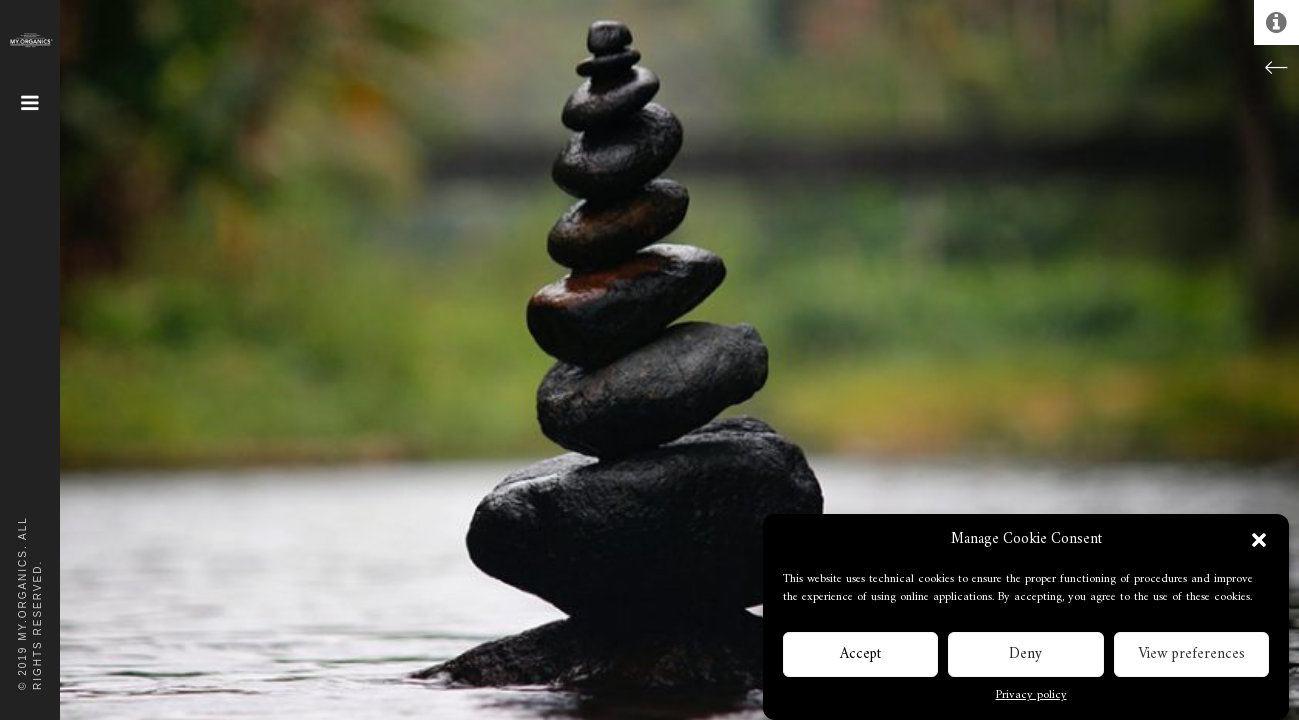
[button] (1259, 543)
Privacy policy (1031, 699)
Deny (1025, 656)
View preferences (1191, 656)
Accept (860, 656)
